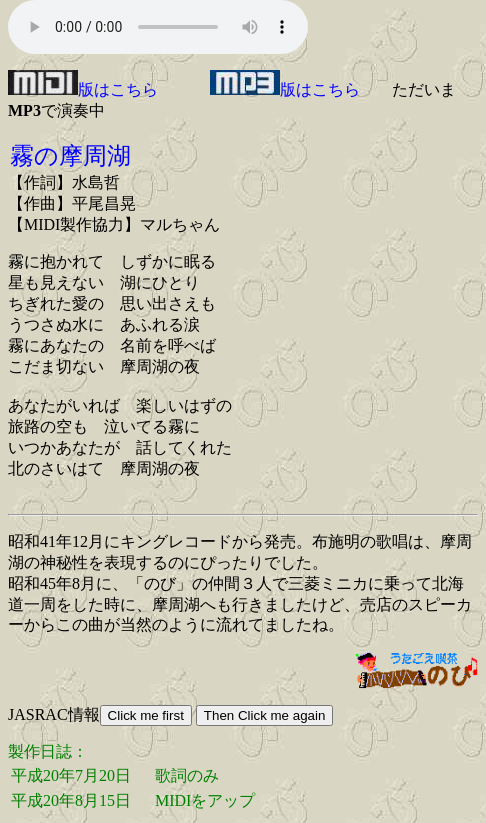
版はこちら (83, 89)
